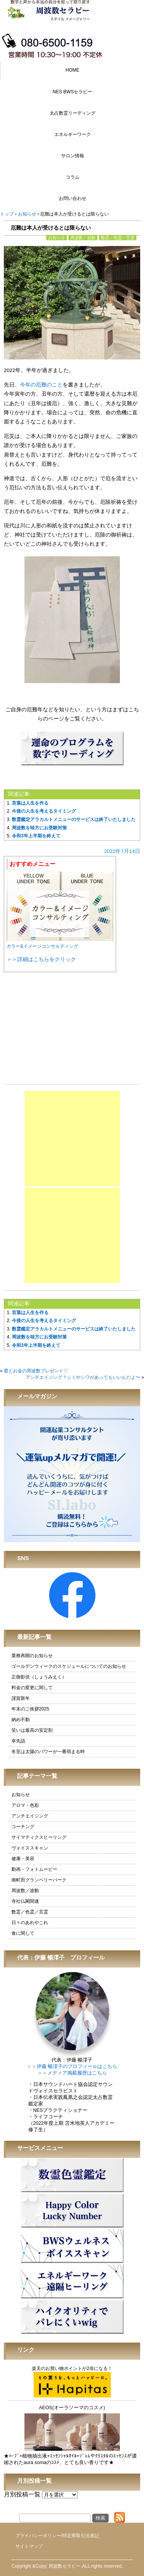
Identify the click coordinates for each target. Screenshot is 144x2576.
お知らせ (56, 237)
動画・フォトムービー (34, 1869)
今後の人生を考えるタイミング (44, 811)
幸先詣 (18, 1741)
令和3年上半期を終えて (36, 835)
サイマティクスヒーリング (38, 1837)
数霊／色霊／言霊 (117, 237)
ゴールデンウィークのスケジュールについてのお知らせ (68, 1666)
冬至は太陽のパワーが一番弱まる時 (48, 1751)
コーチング (22, 1826)
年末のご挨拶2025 (30, 1709)
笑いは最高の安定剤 (32, 1730)
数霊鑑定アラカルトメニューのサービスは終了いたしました (74, 819)
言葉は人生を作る (30, 803)
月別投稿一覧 (22, 2494)
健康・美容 (22, 1858)
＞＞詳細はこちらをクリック (41, 959)
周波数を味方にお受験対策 (39, 827)
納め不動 (20, 1719)
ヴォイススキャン (29, 1848)
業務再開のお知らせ (32, 1655)
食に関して (22, 1933)
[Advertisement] (72, 1138)
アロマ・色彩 (25, 1805)
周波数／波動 (82, 237)
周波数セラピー (65, 2566)
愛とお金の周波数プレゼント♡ (36, 1370)
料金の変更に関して (32, 1687)
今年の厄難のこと (41, 385)
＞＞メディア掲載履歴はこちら (72, 2073)
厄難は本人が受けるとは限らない (51, 228)
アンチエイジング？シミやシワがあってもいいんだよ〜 (83, 1377)
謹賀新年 (20, 1698)
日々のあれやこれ (29, 1922)
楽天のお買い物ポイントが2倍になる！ (72, 2381)
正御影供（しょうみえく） (38, 1677)
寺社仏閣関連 (25, 1901)
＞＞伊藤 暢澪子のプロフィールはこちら (72, 2066)
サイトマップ (29, 2546)
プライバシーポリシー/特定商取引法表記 (57, 2535)
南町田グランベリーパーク (38, 1880)
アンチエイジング (29, 1816)
